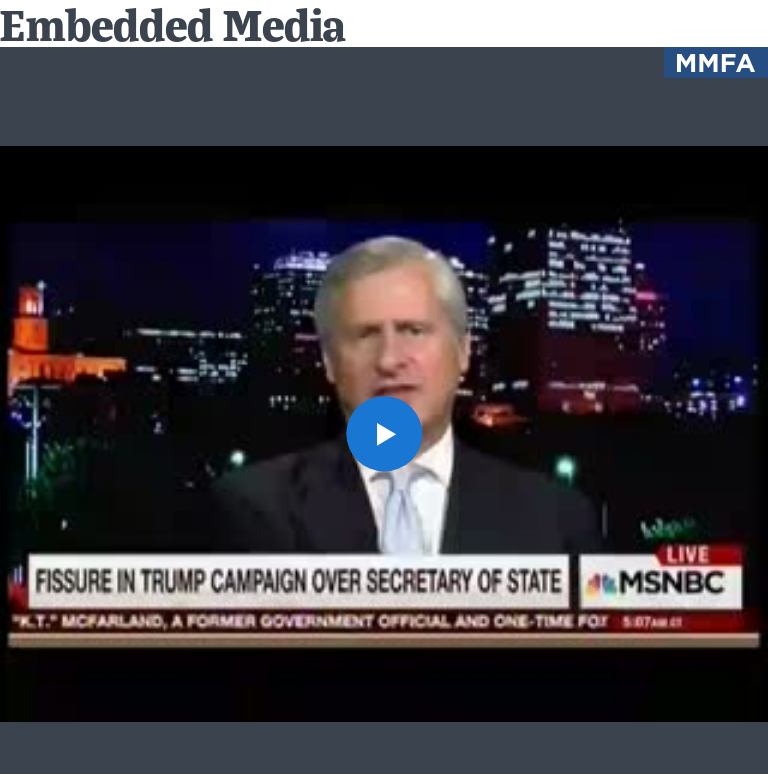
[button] (383, 433)
